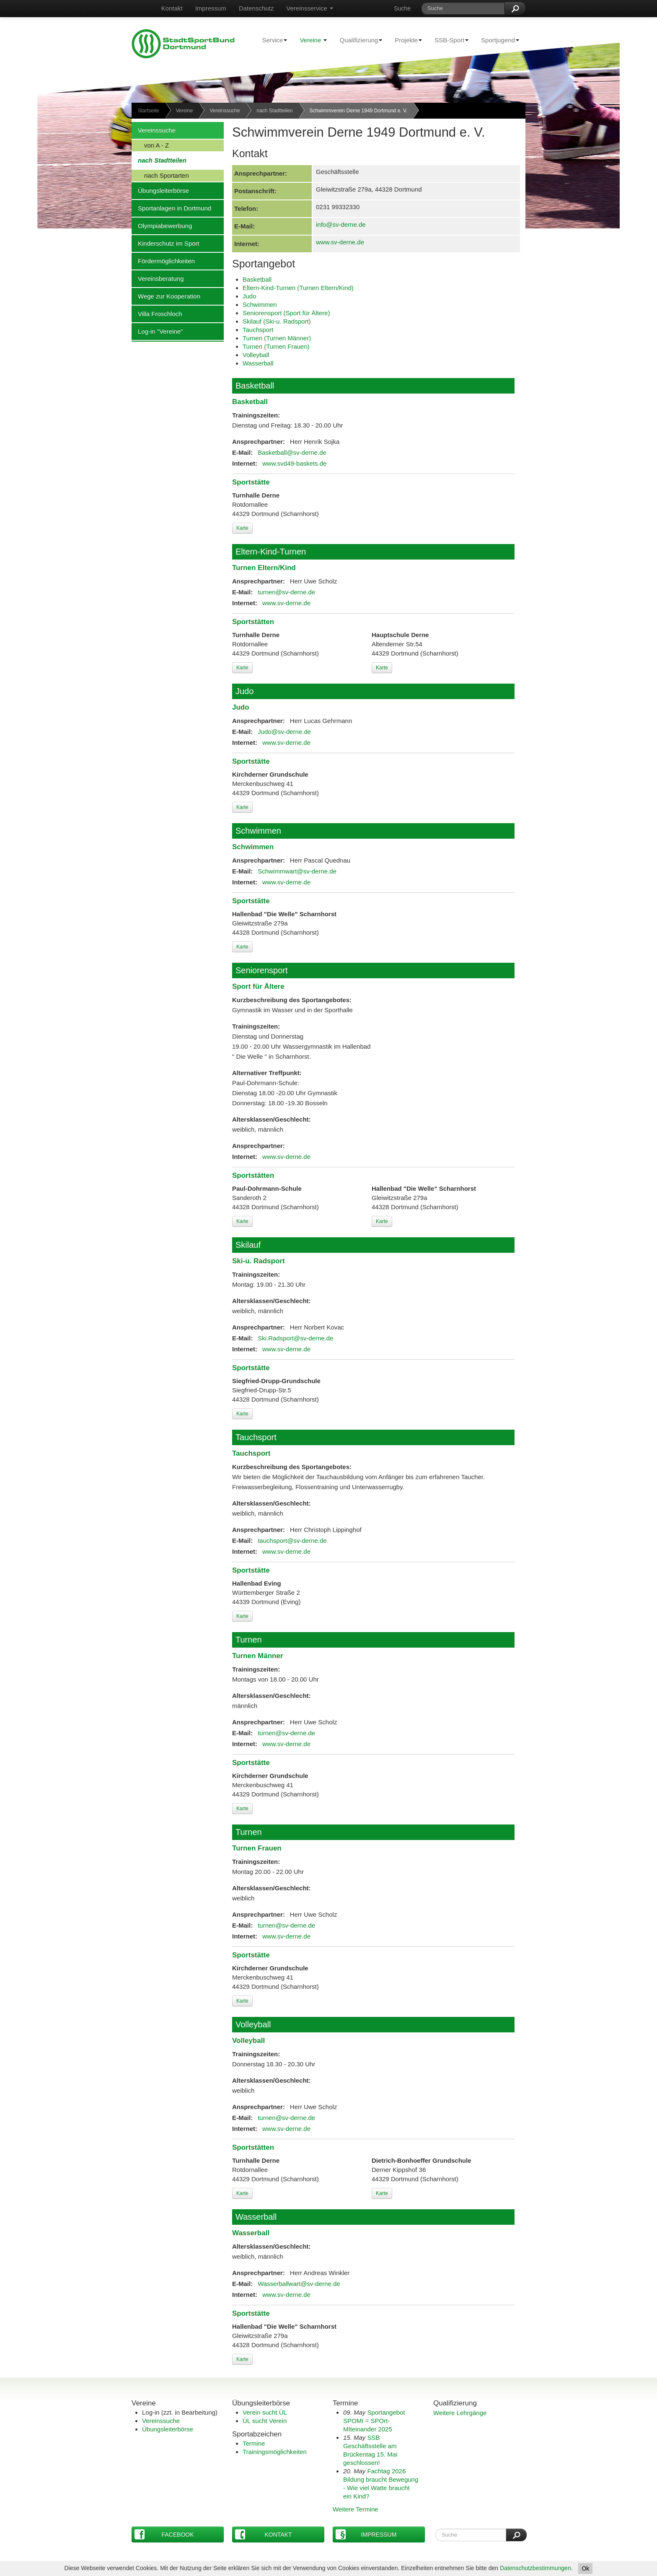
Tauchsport (258, 329)
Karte (242, 528)
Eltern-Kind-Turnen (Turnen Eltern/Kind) (298, 287)
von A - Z (150, 145)
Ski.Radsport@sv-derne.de (295, 1338)
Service (271, 40)
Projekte (405, 40)
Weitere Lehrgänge (459, 2412)
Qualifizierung (357, 40)
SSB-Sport (448, 40)
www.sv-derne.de (340, 242)
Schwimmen (260, 304)
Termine (254, 2443)
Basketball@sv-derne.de (292, 452)
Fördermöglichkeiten (163, 260)
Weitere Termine (355, 2509)
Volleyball (256, 354)
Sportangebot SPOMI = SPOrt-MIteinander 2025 (374, 2421)
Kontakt (172, 8)
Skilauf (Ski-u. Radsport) (277, 321)
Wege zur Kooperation (166, 296)
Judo (249, 296)
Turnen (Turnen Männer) (277, 338)
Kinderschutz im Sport (165, 243)
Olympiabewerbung (162, 225)
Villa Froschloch (157, 313)
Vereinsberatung (158, 278)
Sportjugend (497, 40)
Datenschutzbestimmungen (535, 2568)
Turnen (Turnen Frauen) (276, 346)
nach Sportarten (160, 175)
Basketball (257, 279)
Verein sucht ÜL (265, 2412)
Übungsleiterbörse (160, 190)
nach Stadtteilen (274, 111)
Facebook (164, 2534)
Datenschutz (256, 8)
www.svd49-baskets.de (294, 463)
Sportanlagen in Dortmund (171, 208)
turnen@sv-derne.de (286, 592)
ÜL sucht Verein (265, 2420)
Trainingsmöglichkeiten (275, 2451)
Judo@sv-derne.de (284, 731)
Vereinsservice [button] (309, 8)
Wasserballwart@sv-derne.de (299, 2283)
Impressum (210, 8)
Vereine (313, 40)
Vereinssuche (225, 111)
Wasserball (258, 363)
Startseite (148, 111)
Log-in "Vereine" (157, 331)
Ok (585, 2568)
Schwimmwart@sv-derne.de (297, 871)
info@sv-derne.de (341, 224)
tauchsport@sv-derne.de (292, 1540)
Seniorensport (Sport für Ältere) (286, 312)
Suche (402, 8)
